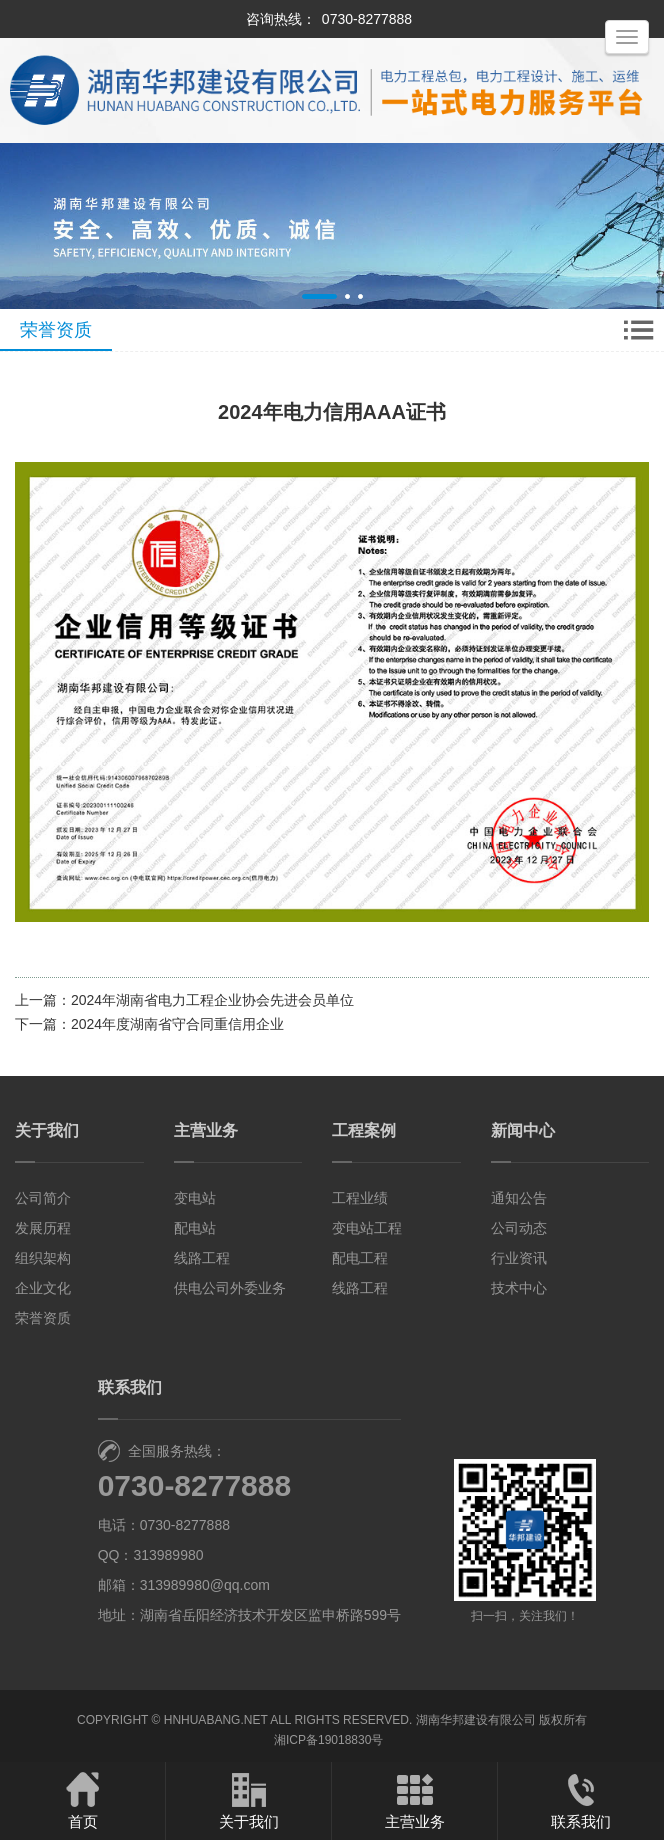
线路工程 (202, 1258)
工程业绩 (360, 1198)
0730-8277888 (367, 19)
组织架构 (43, 1258)
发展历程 (43, 1228)
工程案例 (364, 1130)
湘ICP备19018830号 (328, 1740)
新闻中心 (523, 1130)
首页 (82, 1800)
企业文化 (43, 1288)
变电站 (195, 1198)
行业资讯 (519, 1258)
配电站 (195, 1228)
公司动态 (519, 1228)
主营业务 (206, 1130)
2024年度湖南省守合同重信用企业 (177, 1024)
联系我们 (581, 1800)
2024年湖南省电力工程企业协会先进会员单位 (212, 1000)
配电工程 (360, 1258)
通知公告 (519, 1198)
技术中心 (519, 1288)
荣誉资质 (43, 1318)
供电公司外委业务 (230, 1288)
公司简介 (43, 1198)
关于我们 (47, 1130)
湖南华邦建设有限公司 (476, 1720)
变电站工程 (367, 1228)
